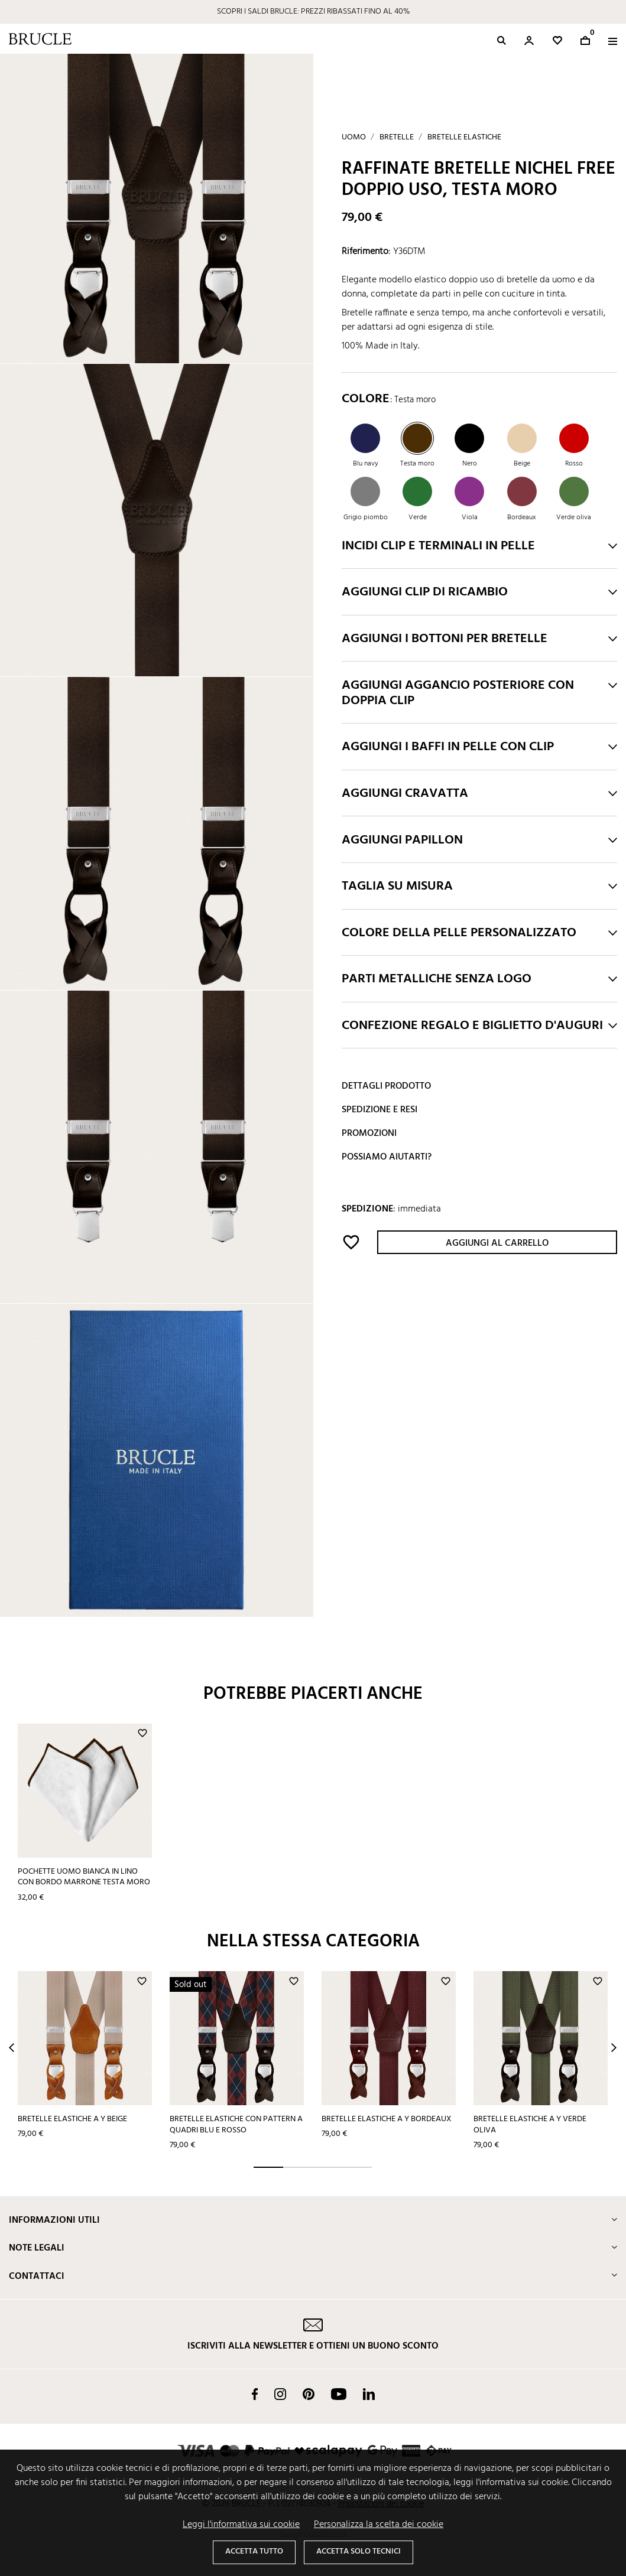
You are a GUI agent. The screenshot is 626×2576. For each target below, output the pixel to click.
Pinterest (308, 2394)
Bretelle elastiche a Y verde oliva (529, 2124)
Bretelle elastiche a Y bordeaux (387, 2119)
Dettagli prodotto (386, 1086)
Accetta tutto (254, 2551)
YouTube (338, 2394)
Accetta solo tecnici (358, 2551)
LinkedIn (369, 2394)
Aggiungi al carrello (497, 1243)
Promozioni (369, 1133)
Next (614, 2047)
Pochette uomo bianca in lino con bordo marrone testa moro (84, 1877)
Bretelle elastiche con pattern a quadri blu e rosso (236, 2124)
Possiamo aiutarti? (387, 1157)
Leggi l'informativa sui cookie (241, 2525)
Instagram (280, 2394)
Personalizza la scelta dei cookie (378, 2525)
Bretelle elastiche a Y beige (72, 2119)
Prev (11, 2047)
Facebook (255, 2394)
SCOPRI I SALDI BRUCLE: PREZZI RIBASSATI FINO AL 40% (313, 11)
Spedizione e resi (379, 1110)
